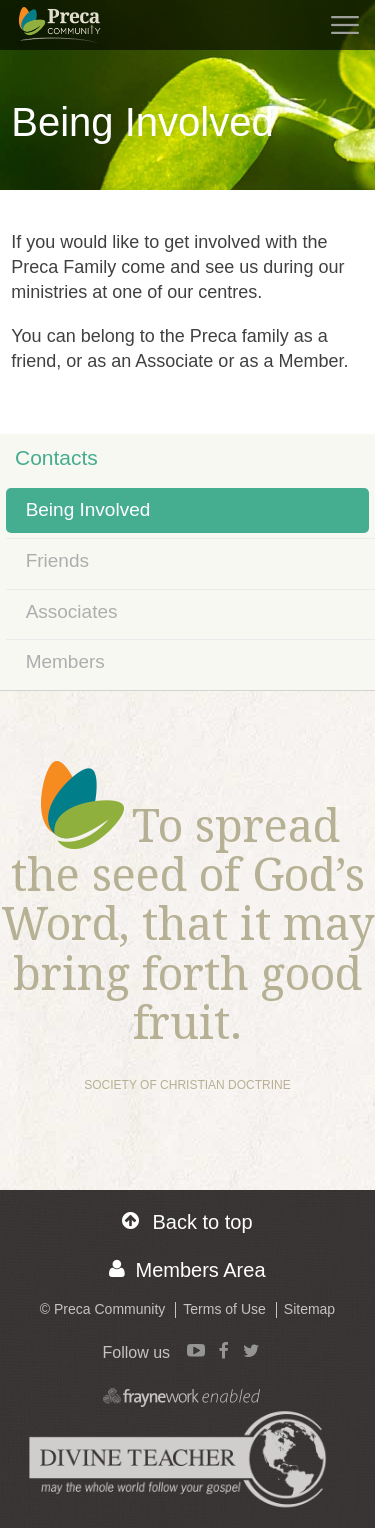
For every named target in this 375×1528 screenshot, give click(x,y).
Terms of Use (224, 1309)
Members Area (187, 1269)
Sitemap (309, 1309)
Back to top (187, 1221)
